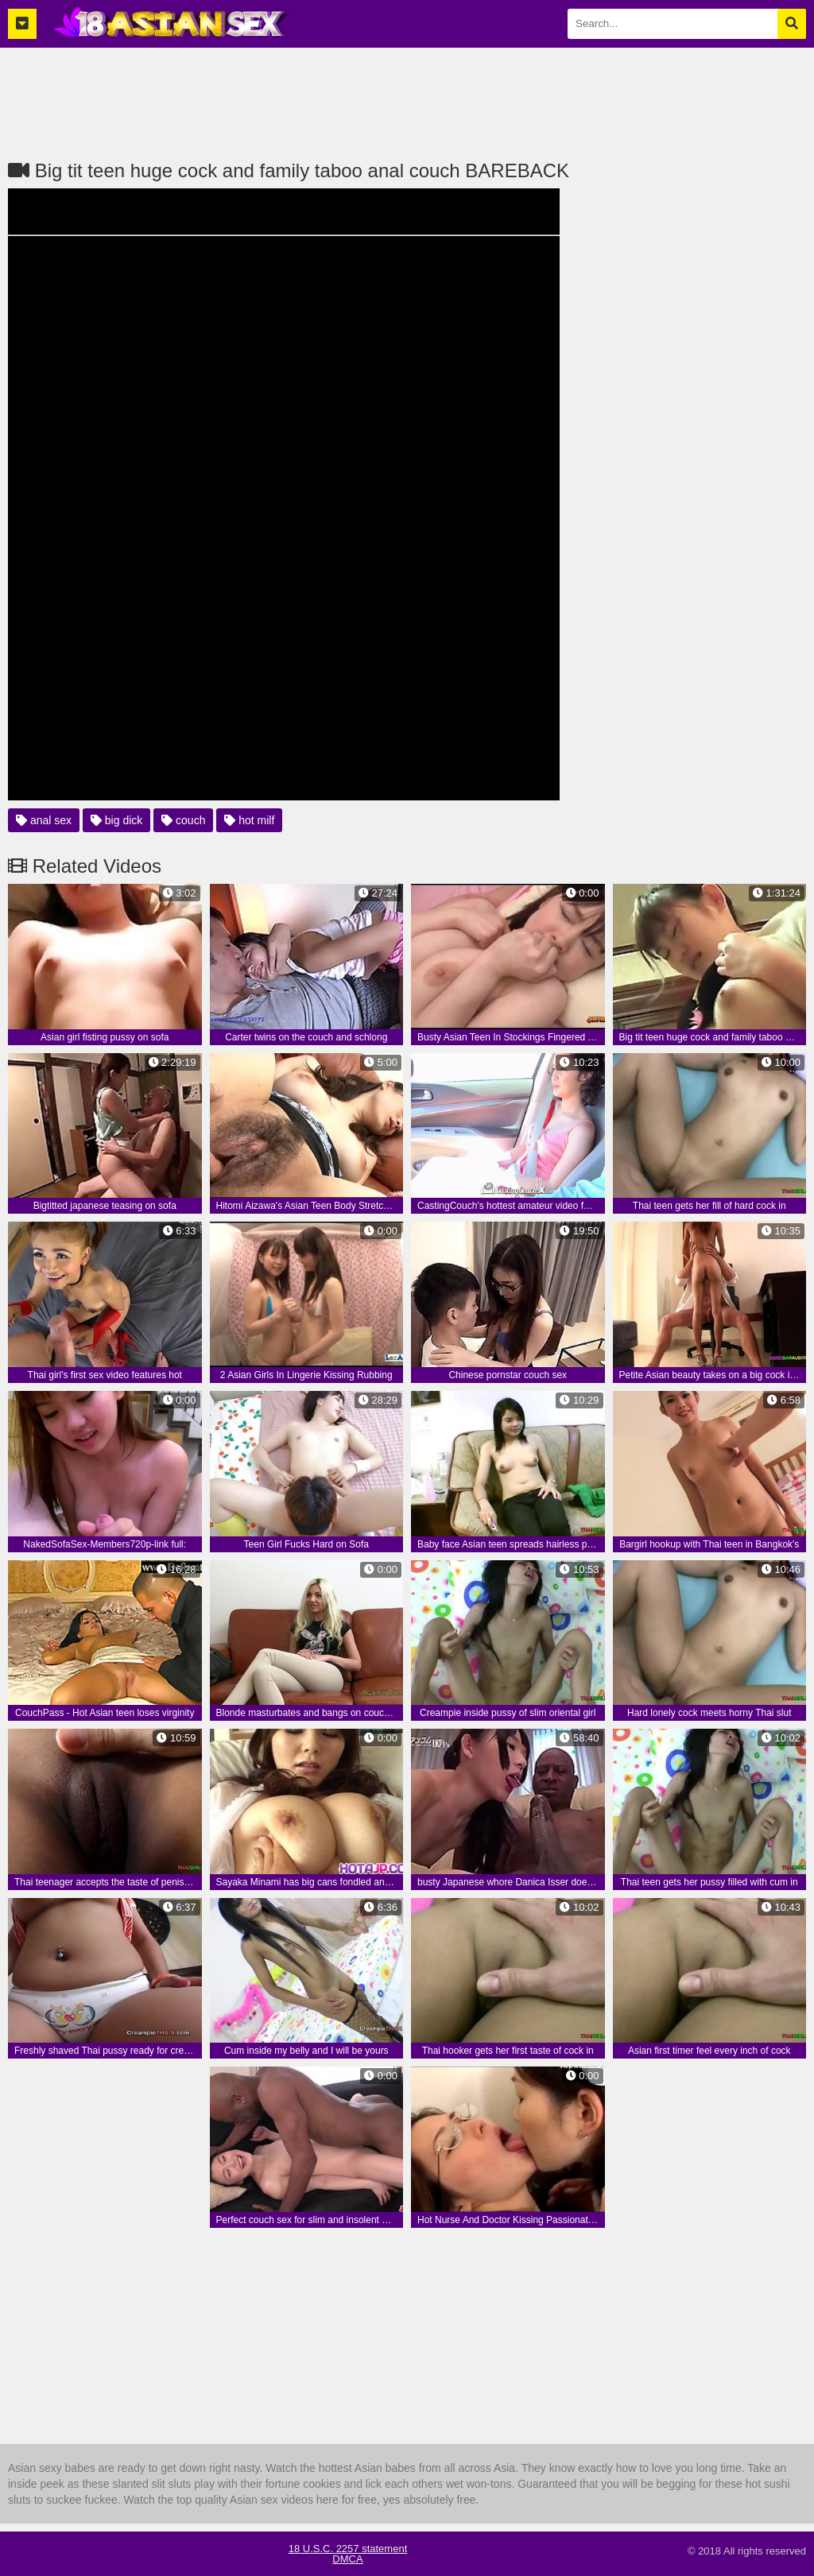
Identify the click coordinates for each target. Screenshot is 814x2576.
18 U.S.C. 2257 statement (348, 2549)
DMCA (347, 2559)
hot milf (249, 820)
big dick (116, 820)
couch (183, 820)
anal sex (44, 820)
